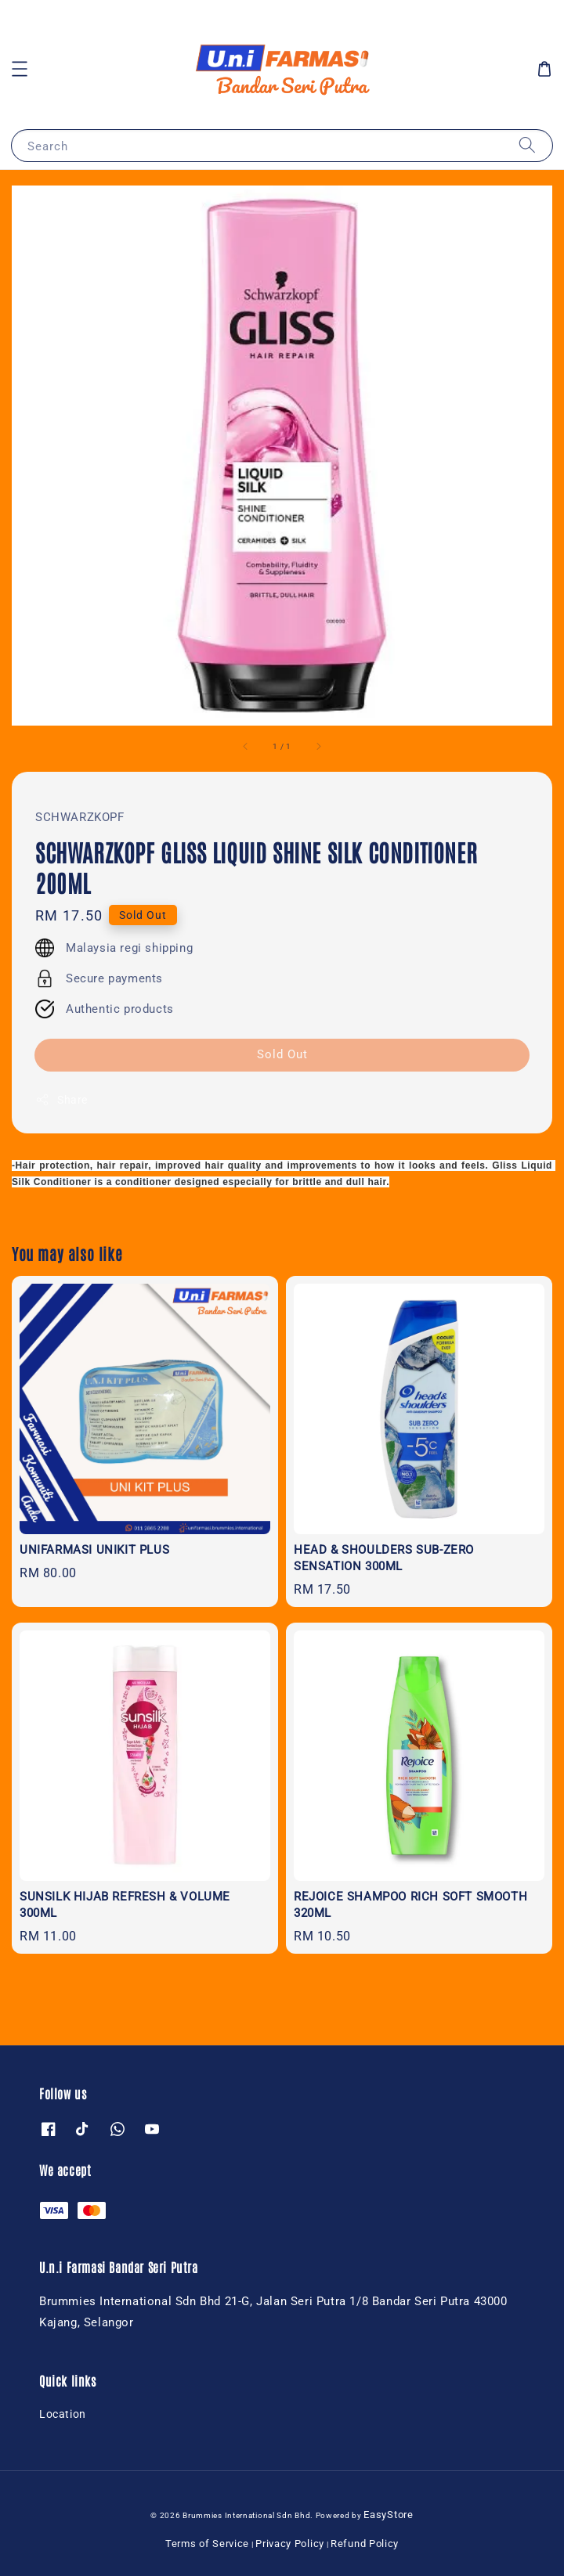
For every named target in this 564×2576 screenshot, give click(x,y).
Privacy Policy (289, 2543)
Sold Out (282, 1054)
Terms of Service (207, 2543)
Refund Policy (365, 2543)
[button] (19, 69)
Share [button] (61, 1100)
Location (62, 2414)
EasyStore (388, 2514)
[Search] (527, 145)
